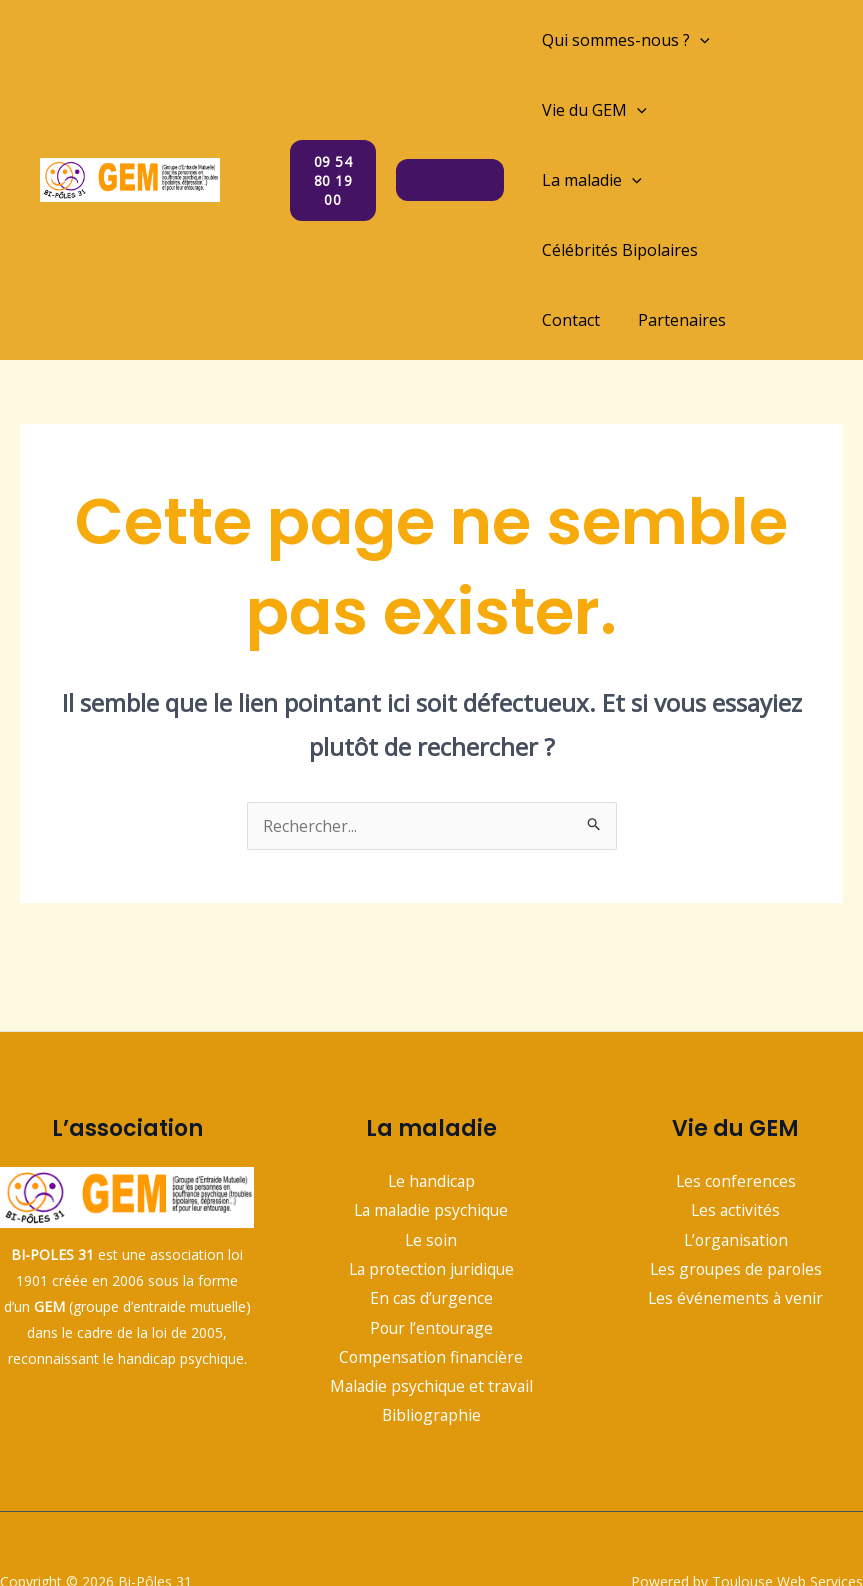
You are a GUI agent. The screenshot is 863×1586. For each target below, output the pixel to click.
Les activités (735, 1141)
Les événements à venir (735, 1230)
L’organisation (735, 1171)
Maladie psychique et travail (431, 1319)
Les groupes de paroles (735, 1200)
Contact (571, 250)
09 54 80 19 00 (335, 145)
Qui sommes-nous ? (626, 40)
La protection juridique (431, 1200)
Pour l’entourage (431, 1260)
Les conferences (736, 1111)
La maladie (729, 110)
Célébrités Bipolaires (620, 180)
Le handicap (431, 1111)
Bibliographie (431, 1349)
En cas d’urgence (431, 1230)
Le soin (431, 1171)
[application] (700, 40)
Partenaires (676, 250)
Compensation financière (431, 1289)
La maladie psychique (431, 1141)
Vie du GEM (594, 110)
